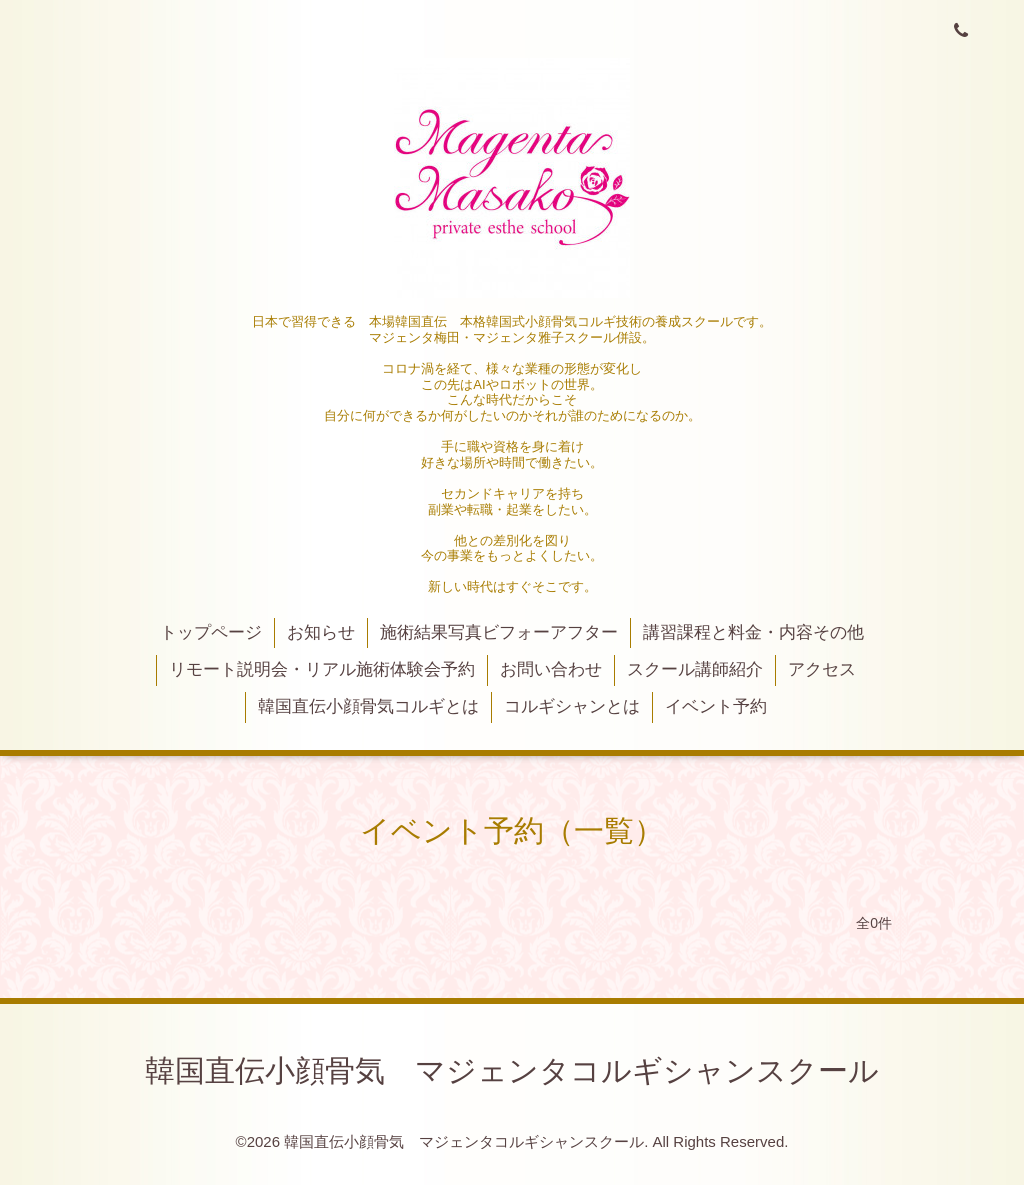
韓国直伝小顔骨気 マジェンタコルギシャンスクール (512, 1070)
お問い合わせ (551, 669)
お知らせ (321, 632)
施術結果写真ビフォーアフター (499, 632)
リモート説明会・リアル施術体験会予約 (322, 669)
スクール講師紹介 (695, 669)
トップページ (211, 632)
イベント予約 (716, 706)
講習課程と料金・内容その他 (753, 632)
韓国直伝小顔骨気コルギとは (368, 706)
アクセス (822, 669)
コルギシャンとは (572, 706)
